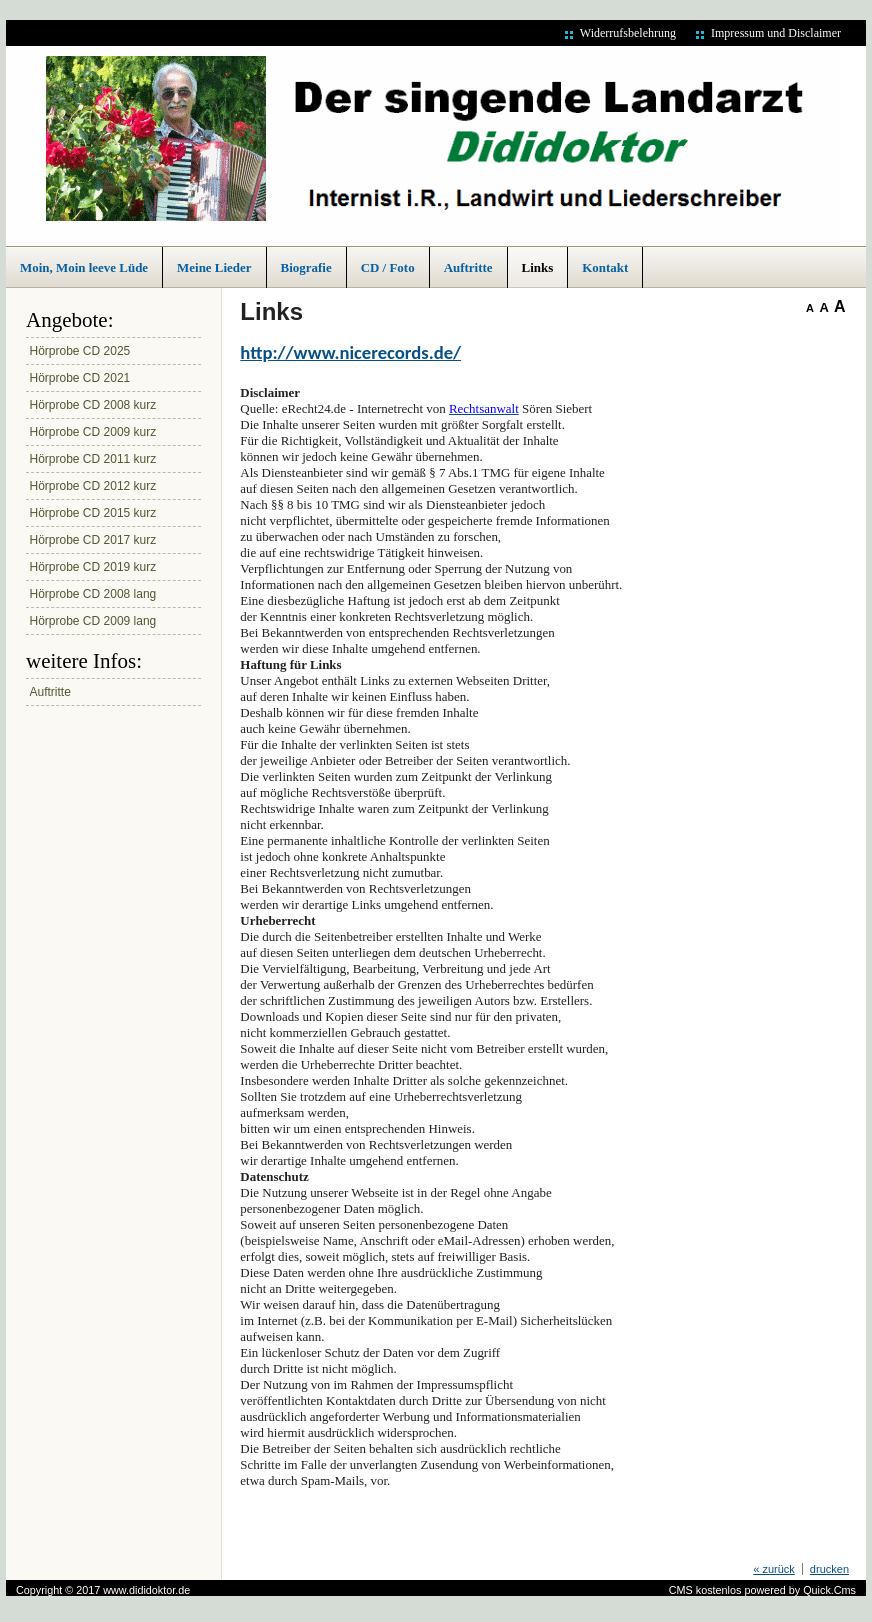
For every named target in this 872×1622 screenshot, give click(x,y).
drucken (829, 1569)
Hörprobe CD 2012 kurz (93, 486)
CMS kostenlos (705, 1590)
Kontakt (605, 267)
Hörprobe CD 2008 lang (93, 594)
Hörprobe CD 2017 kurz (93, 540)
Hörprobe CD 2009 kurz (93, 432)
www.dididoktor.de (146, 1590)
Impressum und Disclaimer (776, 33)
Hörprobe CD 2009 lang (93, 621)
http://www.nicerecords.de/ (350, 352)
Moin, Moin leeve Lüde (84, 267)
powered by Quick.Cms (800, 1590)
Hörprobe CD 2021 (80, 378)
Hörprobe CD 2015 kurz (93, 513)
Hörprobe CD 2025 (80, 351)
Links (538, 267)
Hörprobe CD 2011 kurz (93, 459)
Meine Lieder (214, 267)
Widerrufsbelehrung (628, 33)
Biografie (306, 267)
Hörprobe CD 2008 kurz (93, 405)
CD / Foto (388, 267)
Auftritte (468, 267)
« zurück (774, 1569)
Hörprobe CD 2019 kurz (93, 567)
